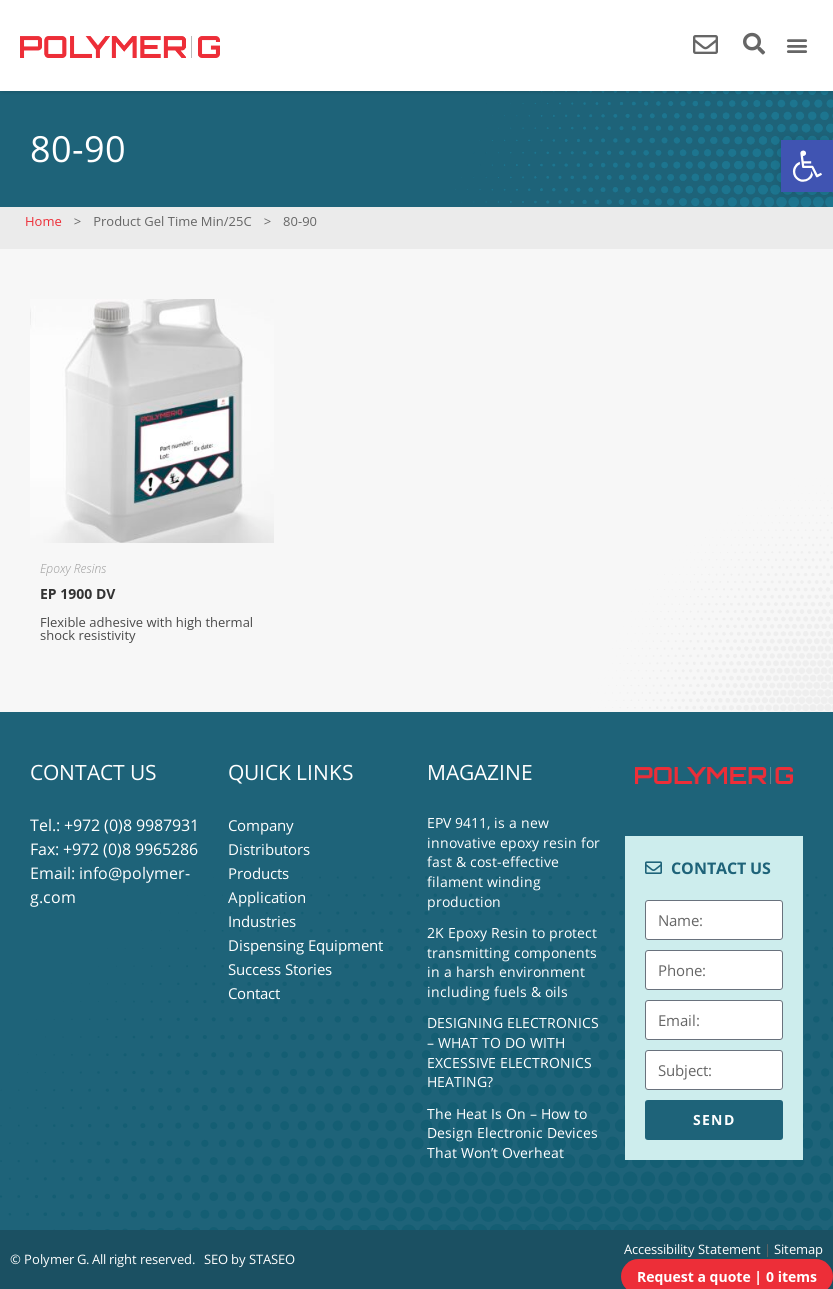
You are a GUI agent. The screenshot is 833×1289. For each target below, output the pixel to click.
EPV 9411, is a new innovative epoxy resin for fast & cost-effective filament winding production (513, 861)
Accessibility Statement (692, 1249)
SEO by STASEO (249, 1259)
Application (267, 897)
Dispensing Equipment (305, 945)
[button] (807, 166)
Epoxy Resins (73, 568)
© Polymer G (48, 1259)
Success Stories (280, 969)
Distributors (269, 849)
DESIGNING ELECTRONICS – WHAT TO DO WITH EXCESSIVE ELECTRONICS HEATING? (513, 1052)
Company (261, 825)
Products (258, 873)
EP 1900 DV (77, 593)
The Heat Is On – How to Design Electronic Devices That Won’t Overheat (512, 1133)
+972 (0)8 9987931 (131, 825)
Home (43, 221)
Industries (262, 921)
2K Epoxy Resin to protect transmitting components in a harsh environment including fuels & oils (512, 962)
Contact (254, 993)
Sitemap (798, 1249)
